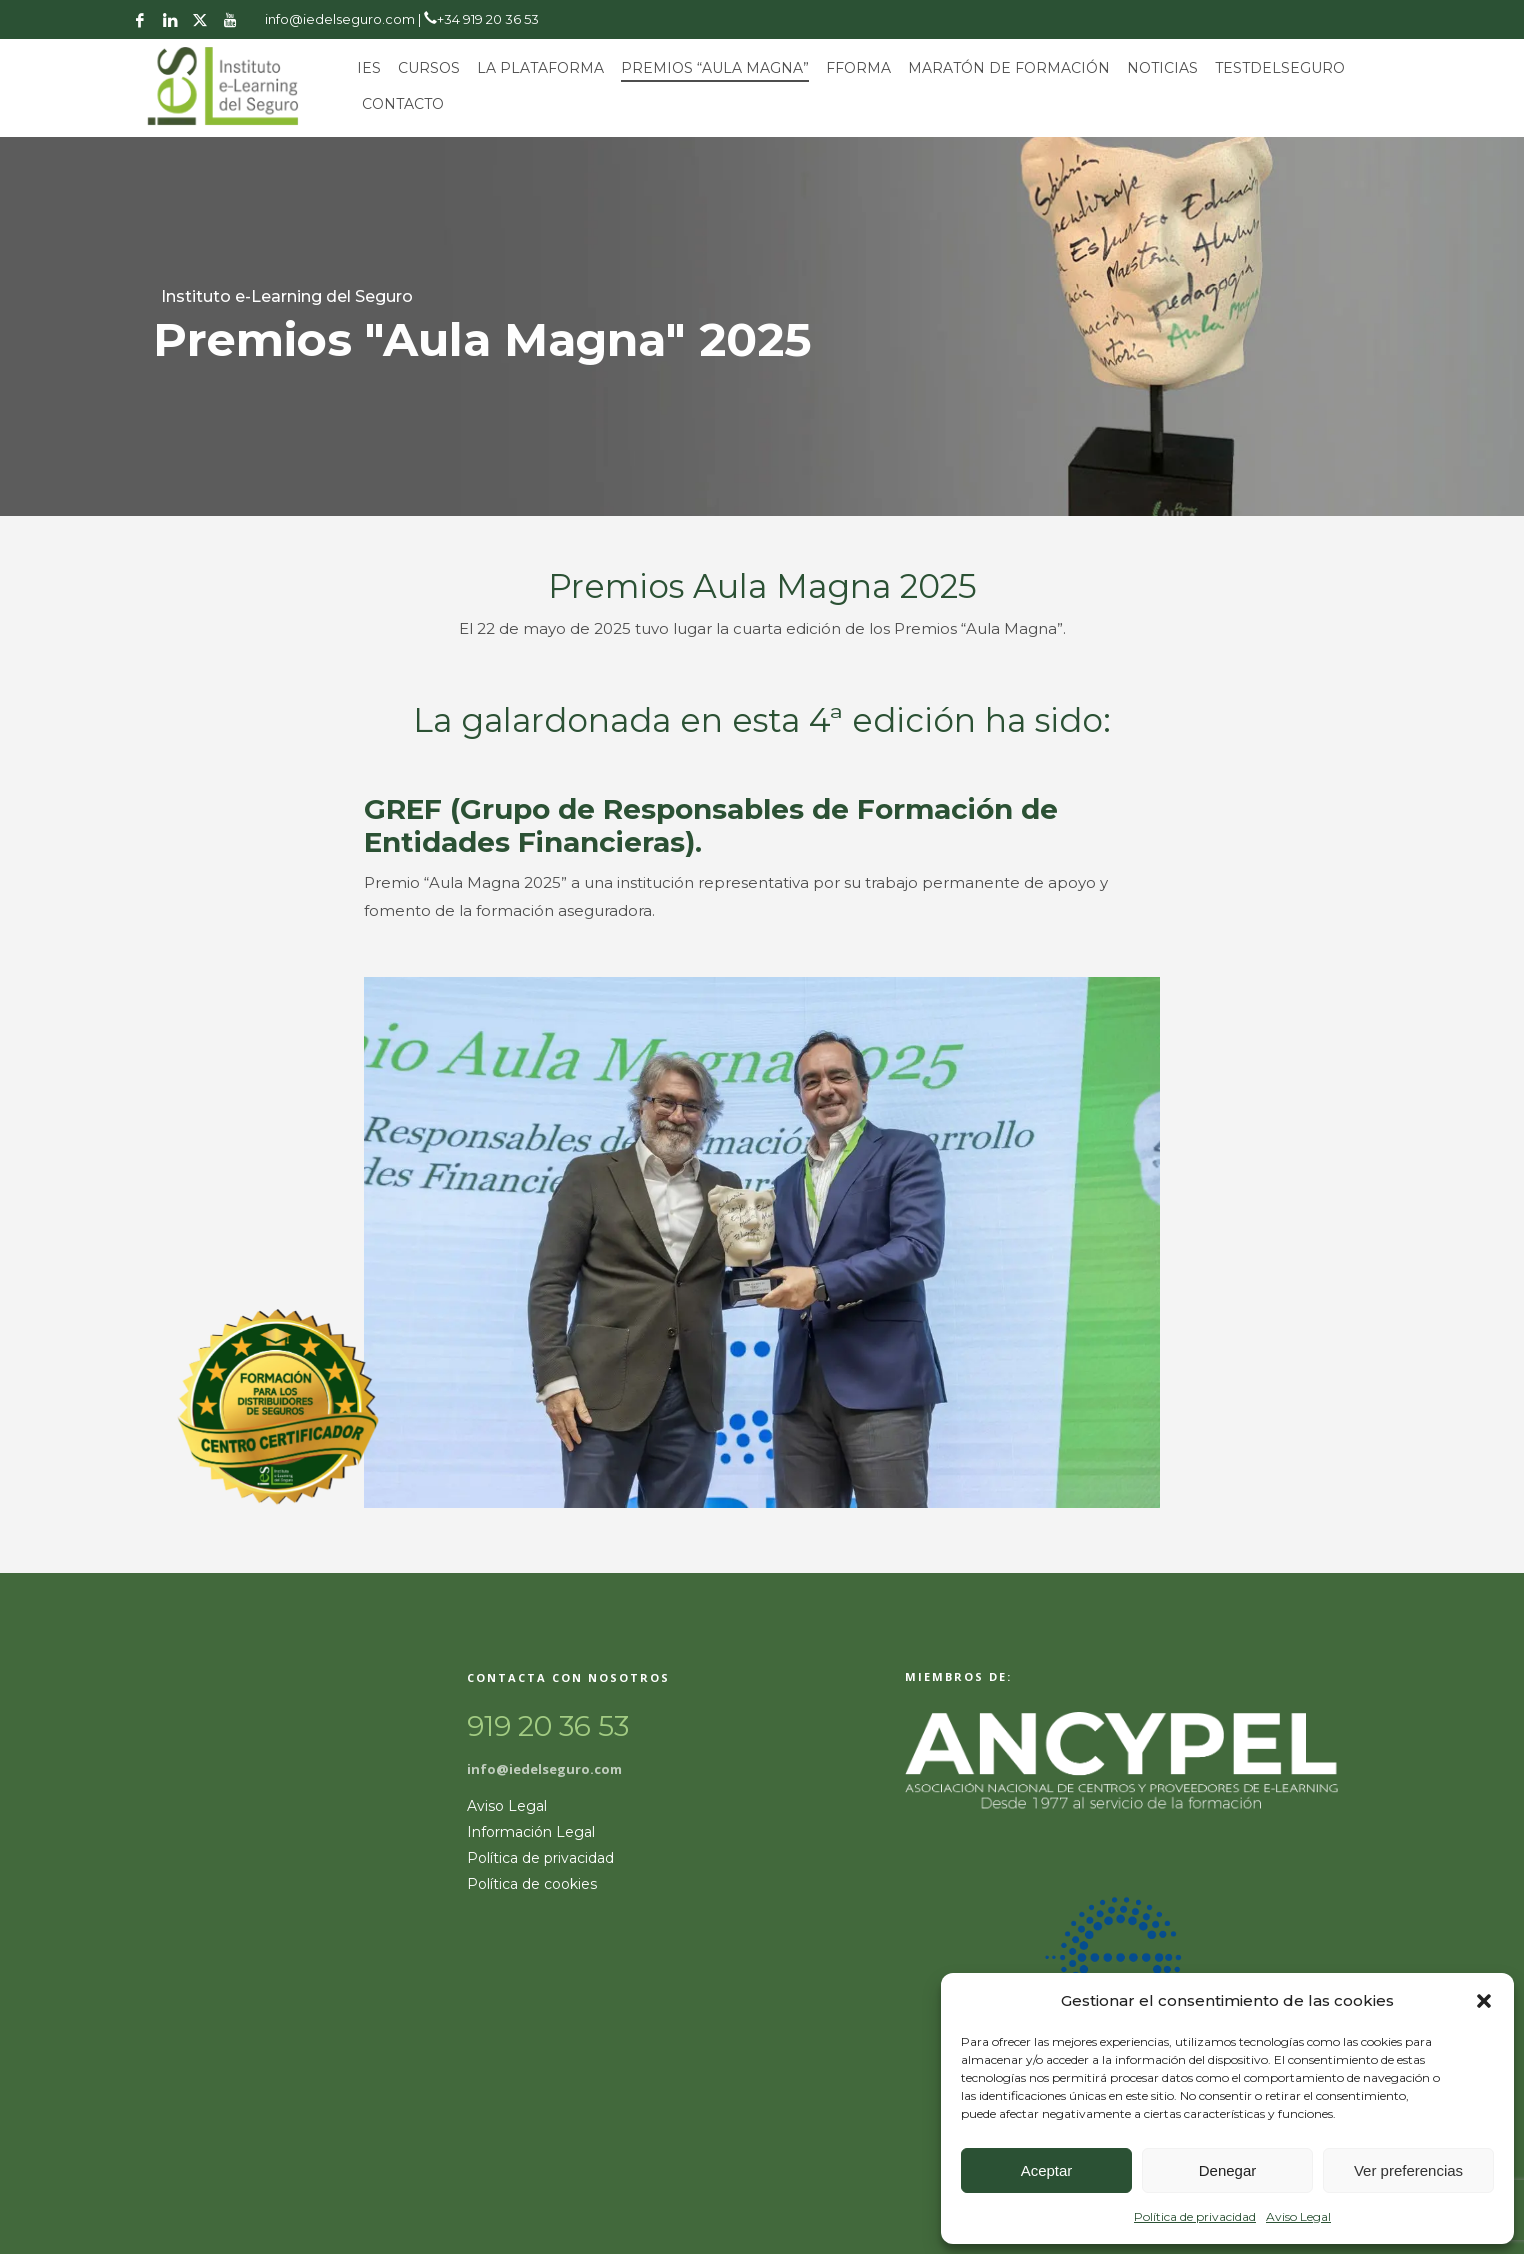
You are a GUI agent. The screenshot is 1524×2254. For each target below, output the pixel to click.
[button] (1484, 2001)
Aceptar (1047, 2170)
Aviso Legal (1298, 2216)
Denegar (1228, 2170)
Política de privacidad (1195, 2216)
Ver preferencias (1408, 2170)
